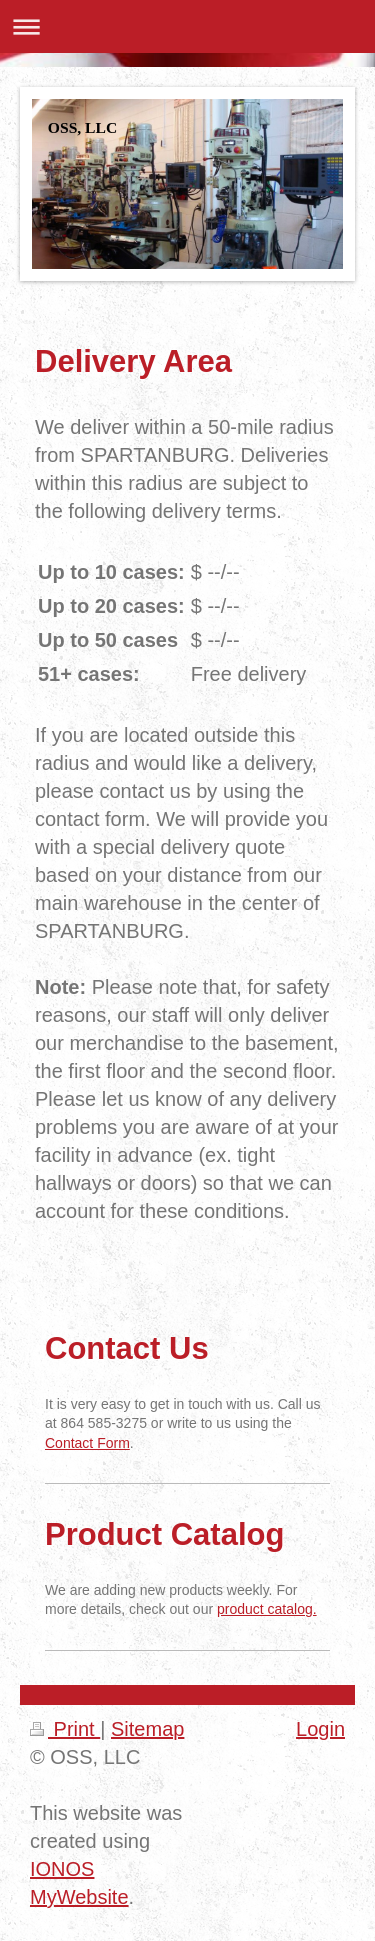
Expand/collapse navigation (187, 26)
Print (65, 1729)
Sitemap (147, 1729)
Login (320, 1729)
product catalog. (267, 1609)
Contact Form (87, 1443)
